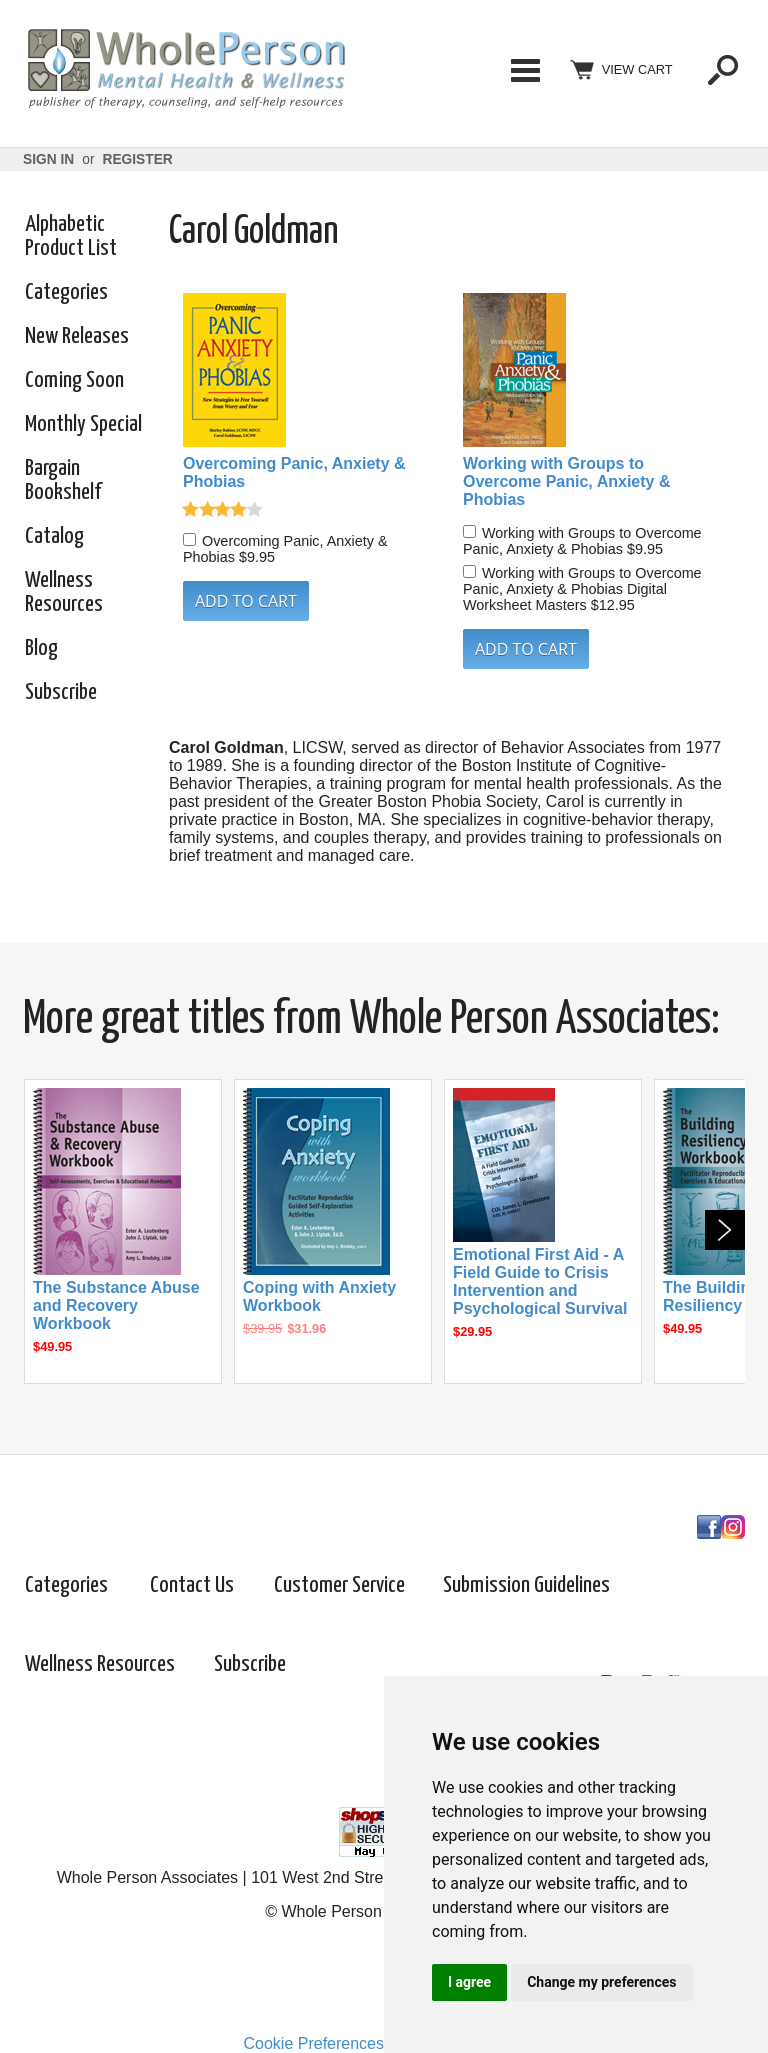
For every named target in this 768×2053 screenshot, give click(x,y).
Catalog (54, 536)
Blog (41, 648)
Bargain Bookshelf (63, 480)
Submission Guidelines (526, 1585)
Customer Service (339, 1585)
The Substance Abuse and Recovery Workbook (116, 1305)
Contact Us (192, 1585)
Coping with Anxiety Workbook (319, 1296)
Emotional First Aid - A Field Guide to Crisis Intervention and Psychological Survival (540, 1281)
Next (725, 1230)
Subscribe (61, 692)
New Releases (77, 336)
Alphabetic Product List (71, 236)
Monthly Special (83, 424)
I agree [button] (469, 1982)
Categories (525, 70)
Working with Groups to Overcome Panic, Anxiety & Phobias (567, 481)
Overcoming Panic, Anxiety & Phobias (294, 472)
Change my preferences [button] (601, 1982)
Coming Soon (74, 380)
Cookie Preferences (313, 2043)
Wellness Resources (64, 592)
